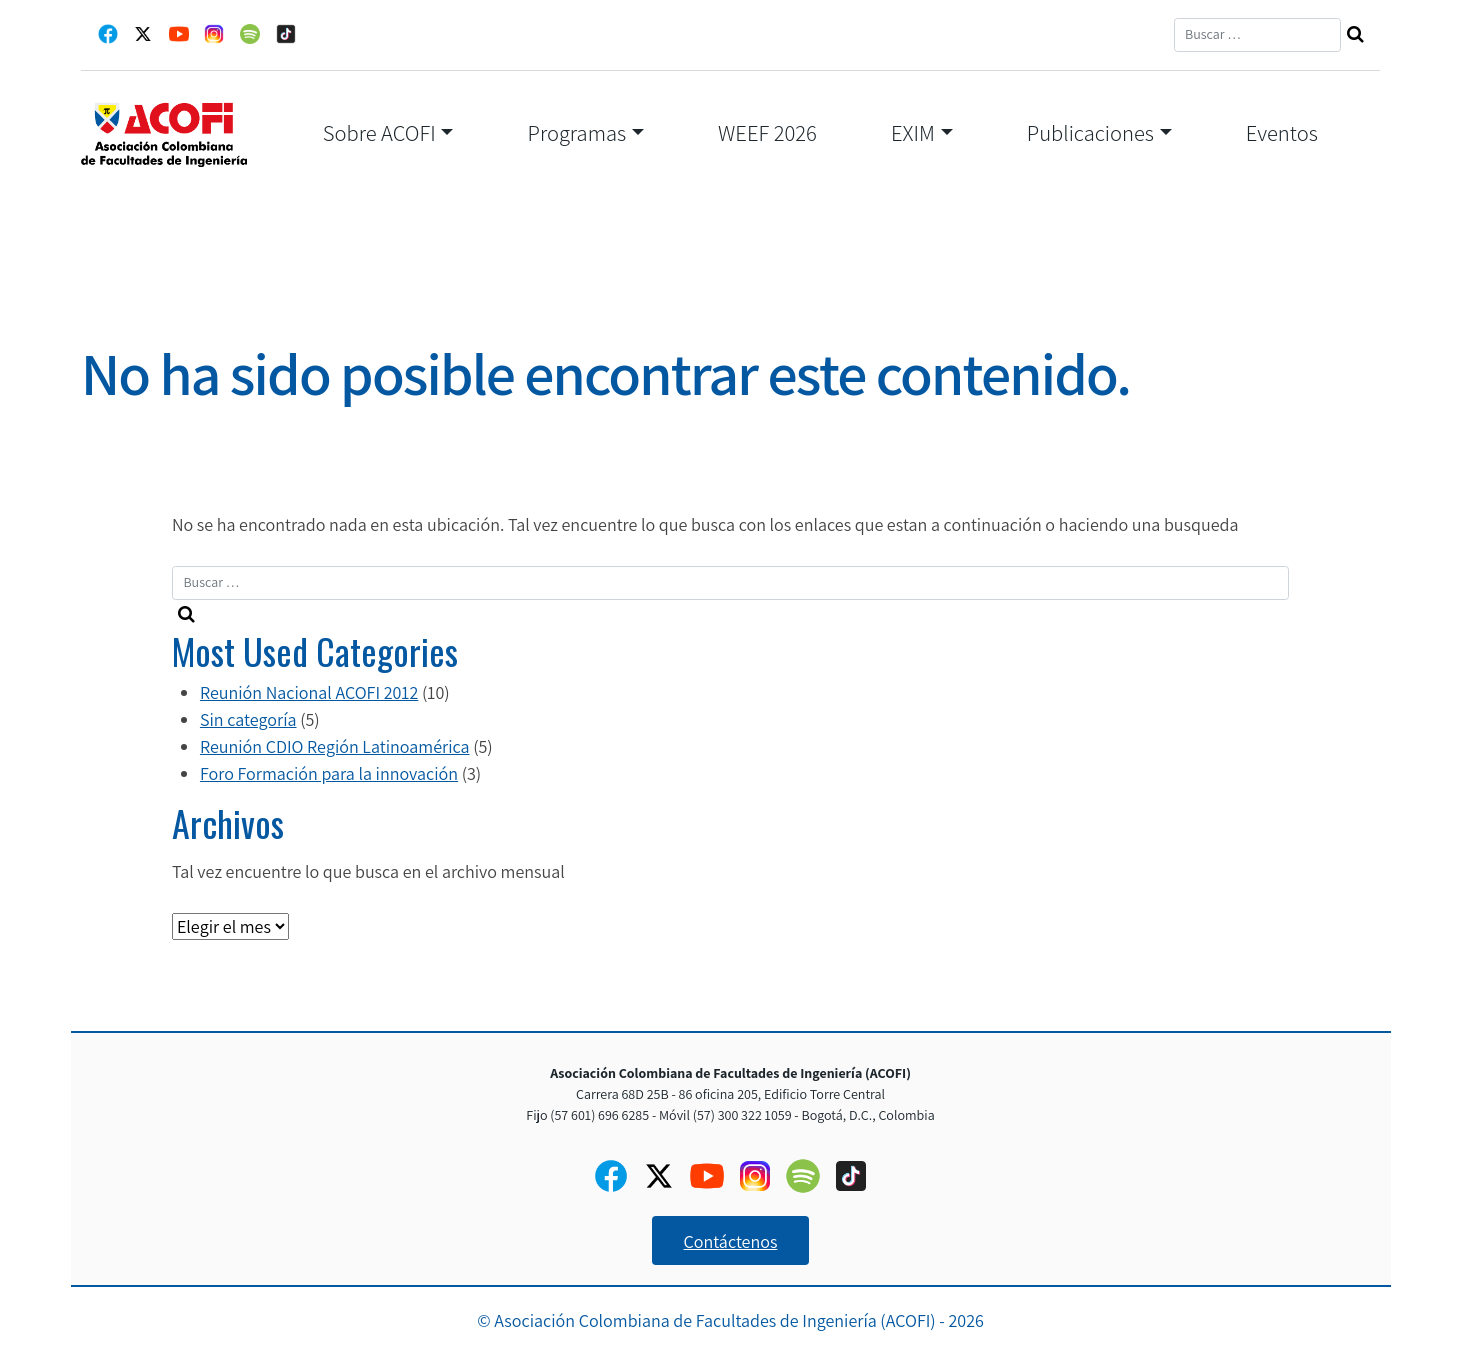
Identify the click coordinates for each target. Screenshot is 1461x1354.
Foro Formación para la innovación (329, 773)
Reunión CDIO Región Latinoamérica (335, 746)
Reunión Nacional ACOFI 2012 (309, 692)
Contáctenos (731, 1241)
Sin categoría (248, 719)
